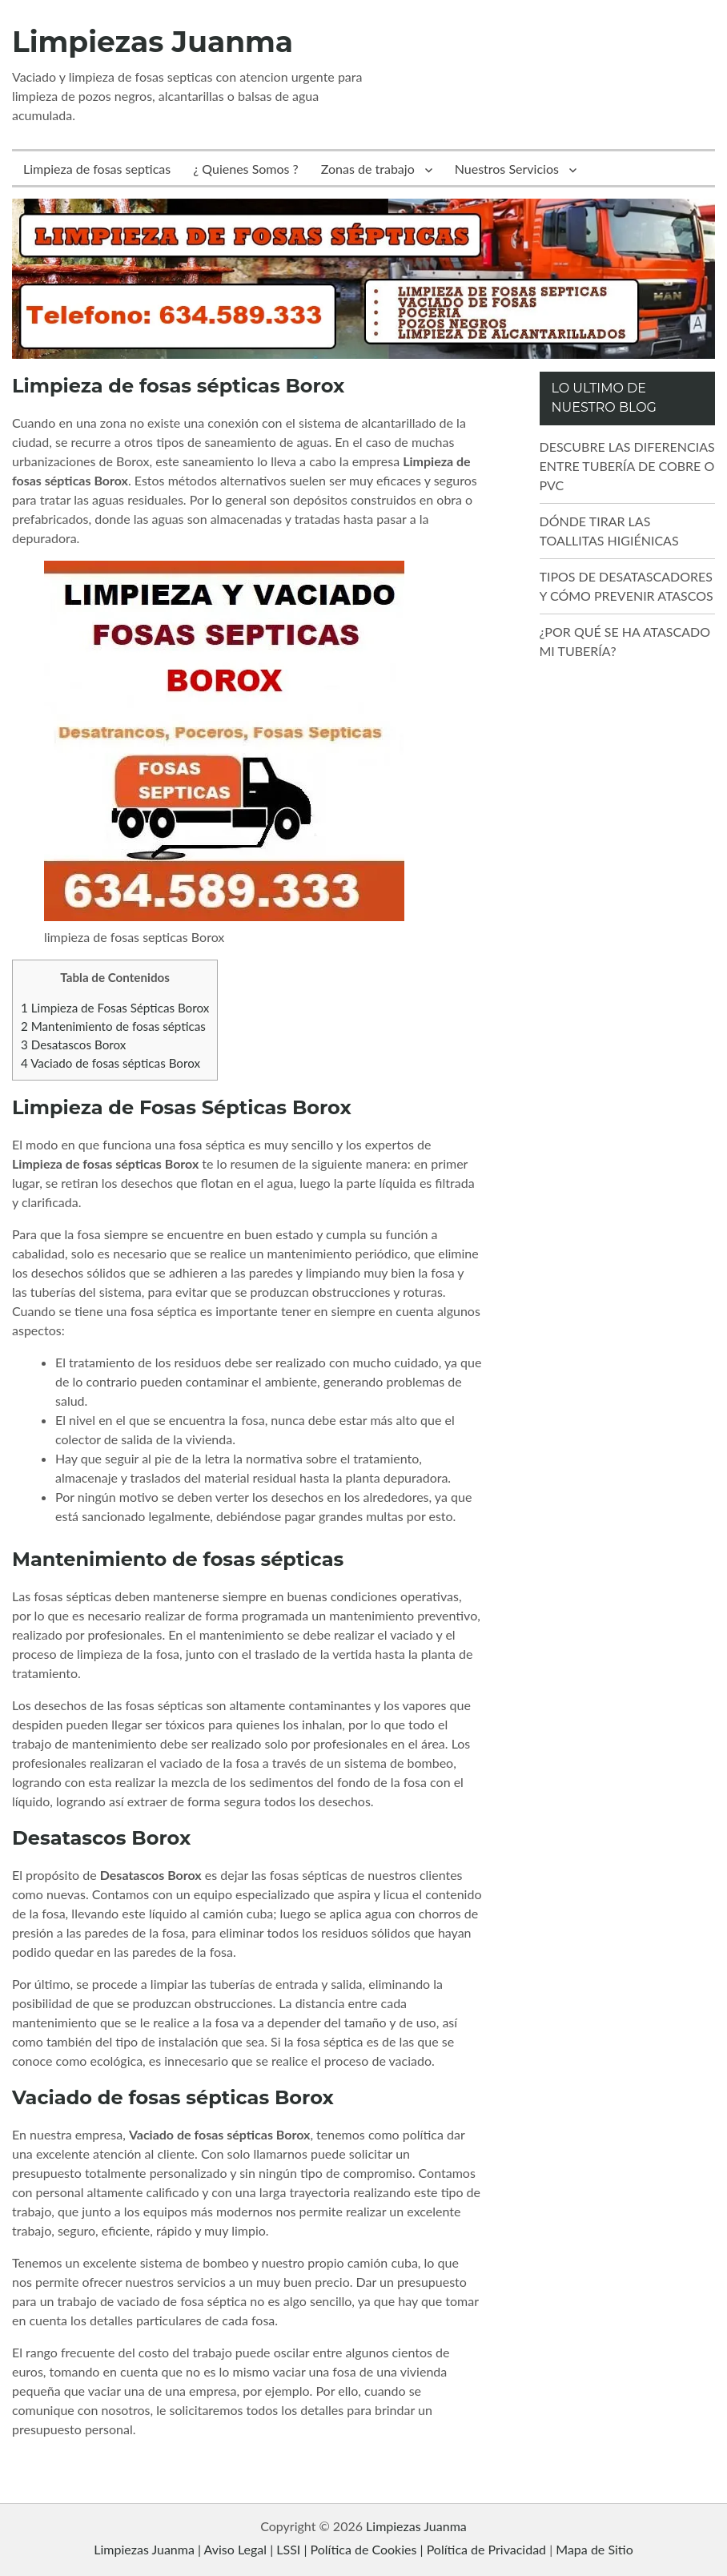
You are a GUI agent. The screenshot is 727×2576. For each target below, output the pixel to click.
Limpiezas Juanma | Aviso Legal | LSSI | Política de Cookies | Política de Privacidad (320, 2549)
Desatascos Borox (73, 1044)
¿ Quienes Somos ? (246, 168)
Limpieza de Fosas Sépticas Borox (115, 1007)
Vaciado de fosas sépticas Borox (110, 1063)
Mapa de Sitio (594, 2549)
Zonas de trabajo (368, 168)
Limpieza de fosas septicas (97, 168)
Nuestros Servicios (507, 168)
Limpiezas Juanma (152, 41)
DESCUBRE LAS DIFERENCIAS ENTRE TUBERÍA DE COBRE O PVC (627, 466)
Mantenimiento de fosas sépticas (113, 1026)
